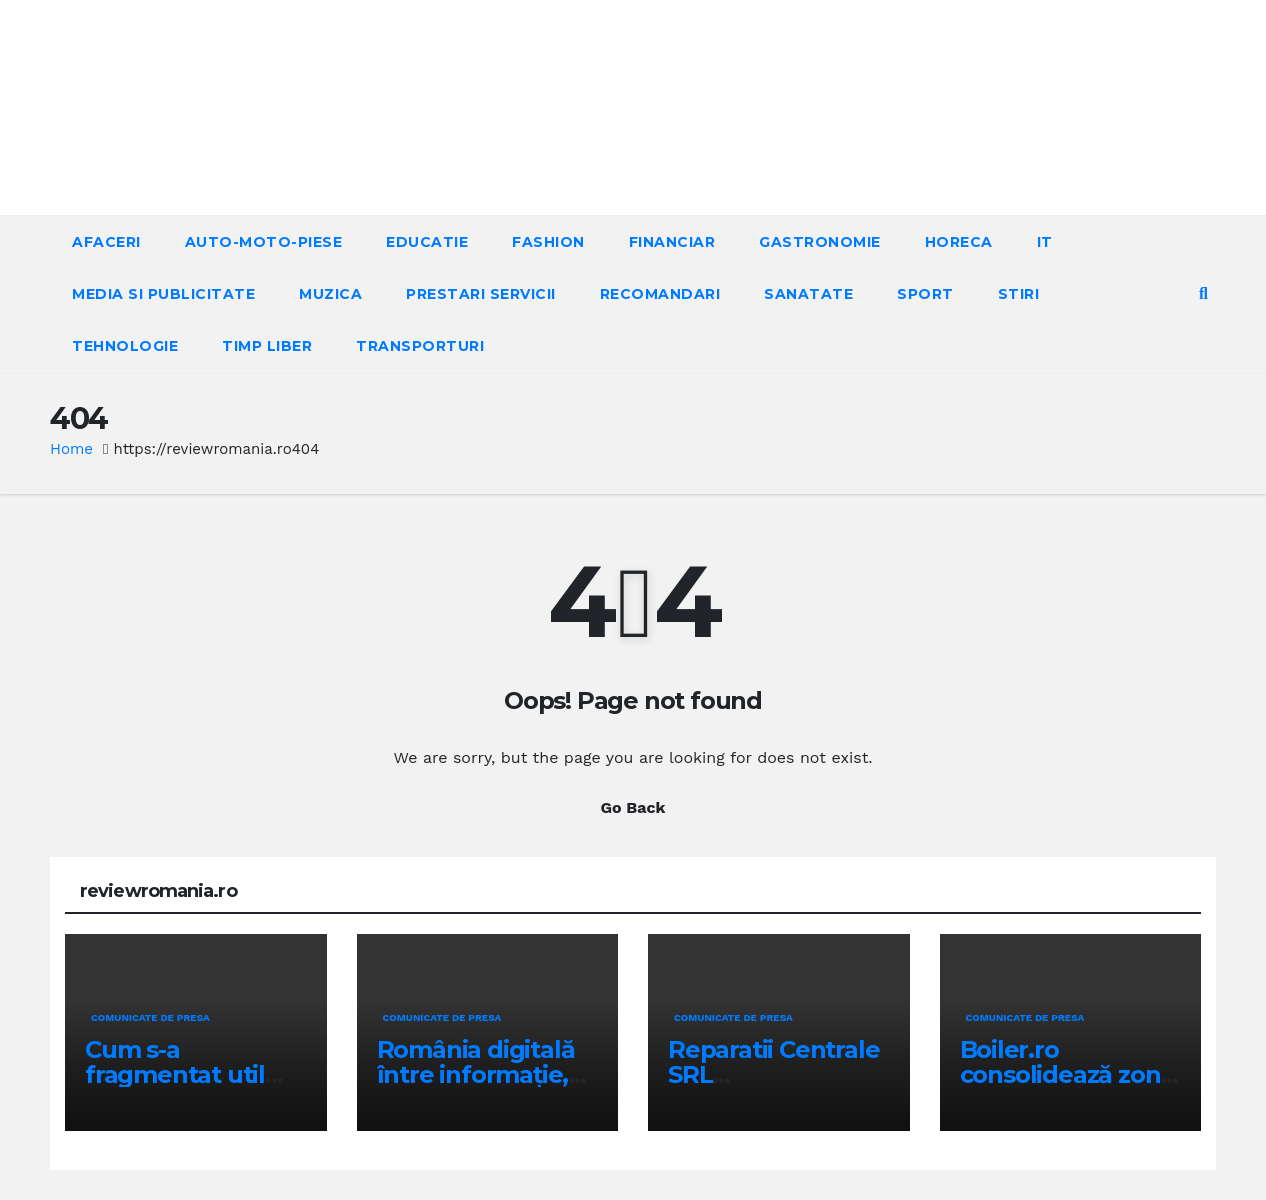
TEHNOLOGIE (125, 346)
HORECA (959, 242)
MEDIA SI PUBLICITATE (163, 294)
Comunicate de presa (150, 1017)
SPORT (925, 294)
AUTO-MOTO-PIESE (264, 242)
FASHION (548, 242)
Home (71, 449)
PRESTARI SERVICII (481, 294)
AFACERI (106, 242)
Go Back (633, 807)
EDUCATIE (427, 242)
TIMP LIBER (267, 346)
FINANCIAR (672, 242)
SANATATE (808, 294)
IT (1045, 242)
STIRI (1019, 294)
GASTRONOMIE (820, 242)
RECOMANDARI (660, 294)
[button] (1203, 293)
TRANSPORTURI (420, 346)
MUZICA (330, 294)
